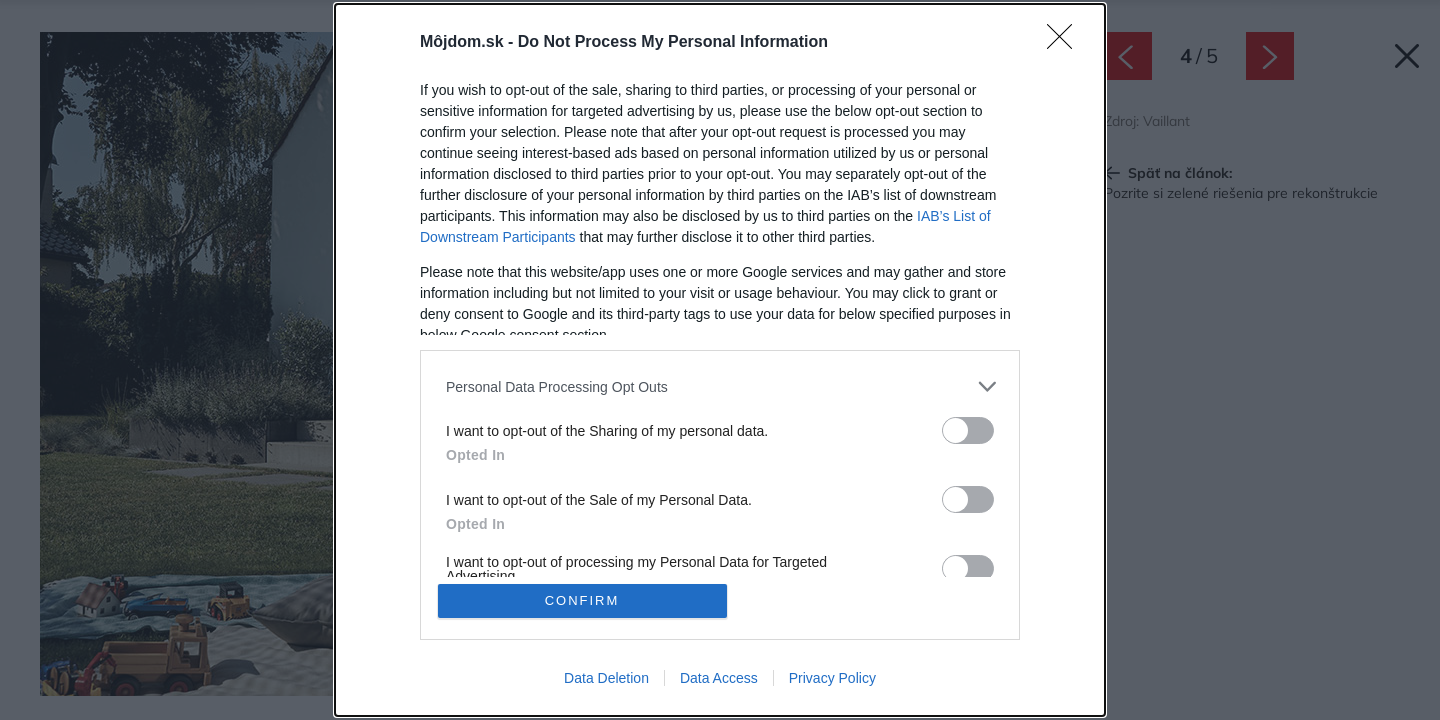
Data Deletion (606, 678)
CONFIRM (582, 600)
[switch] (968, 430)
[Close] (1066, 43)
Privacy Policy (832, 678)
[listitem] (720, 386)
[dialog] (720, 360)
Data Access (719, 678)
